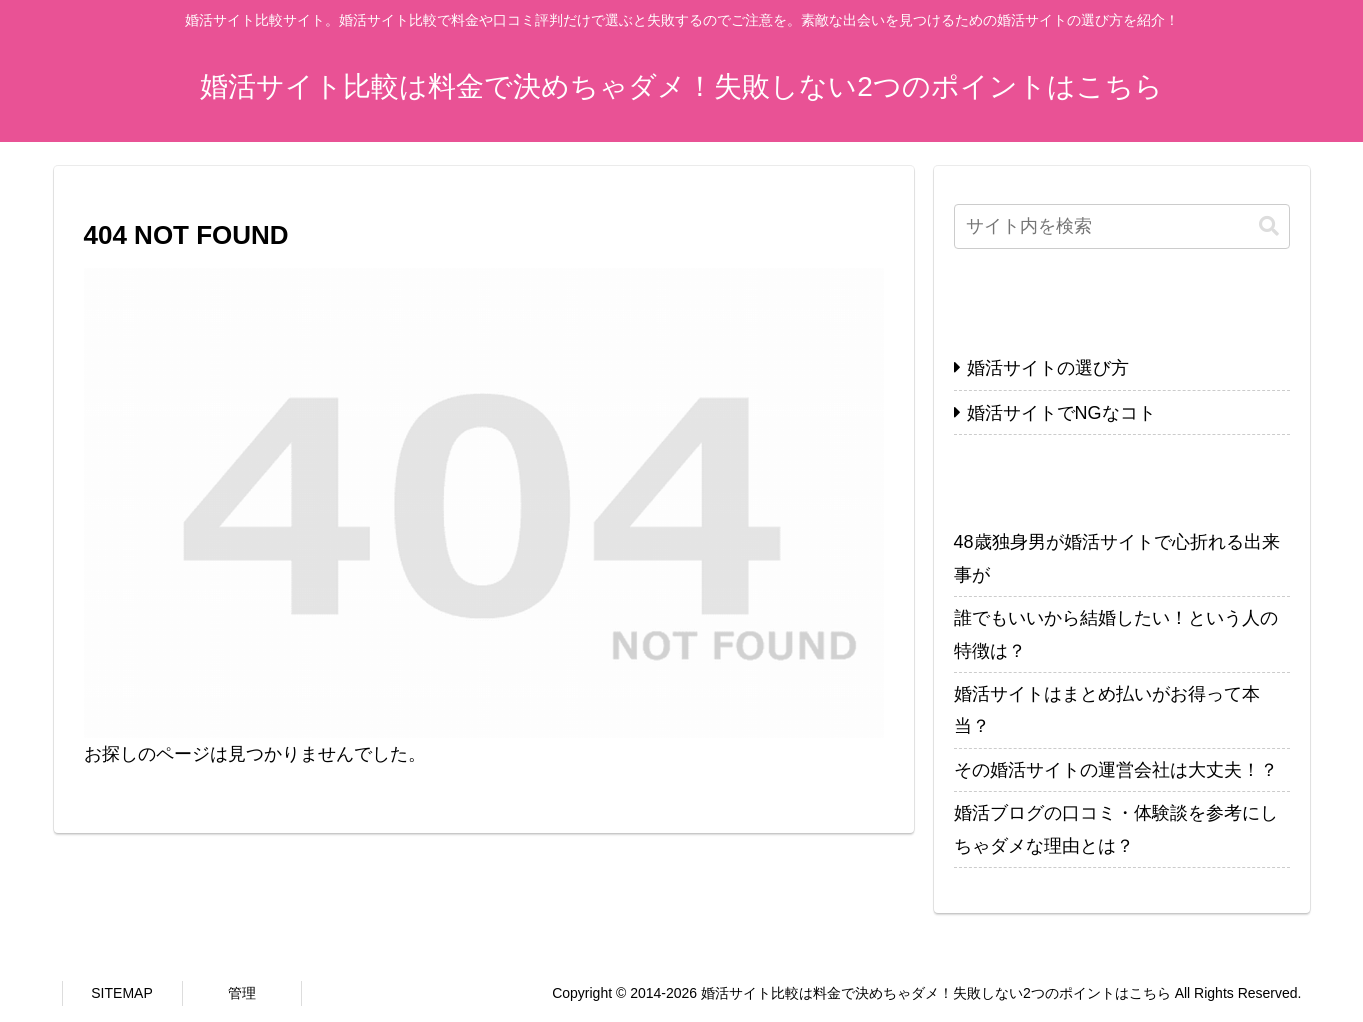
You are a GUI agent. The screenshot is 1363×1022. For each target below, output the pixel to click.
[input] (1122, 226)
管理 (242, 993)
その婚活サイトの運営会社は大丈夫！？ (1116, 770)
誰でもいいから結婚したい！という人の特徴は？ (1116, 634)
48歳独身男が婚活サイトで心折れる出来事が (1117, 558)
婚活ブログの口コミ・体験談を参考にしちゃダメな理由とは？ (1116, 829)
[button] (1269, 226)
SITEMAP (121, 993)
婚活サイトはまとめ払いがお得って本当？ (1107, 710)
